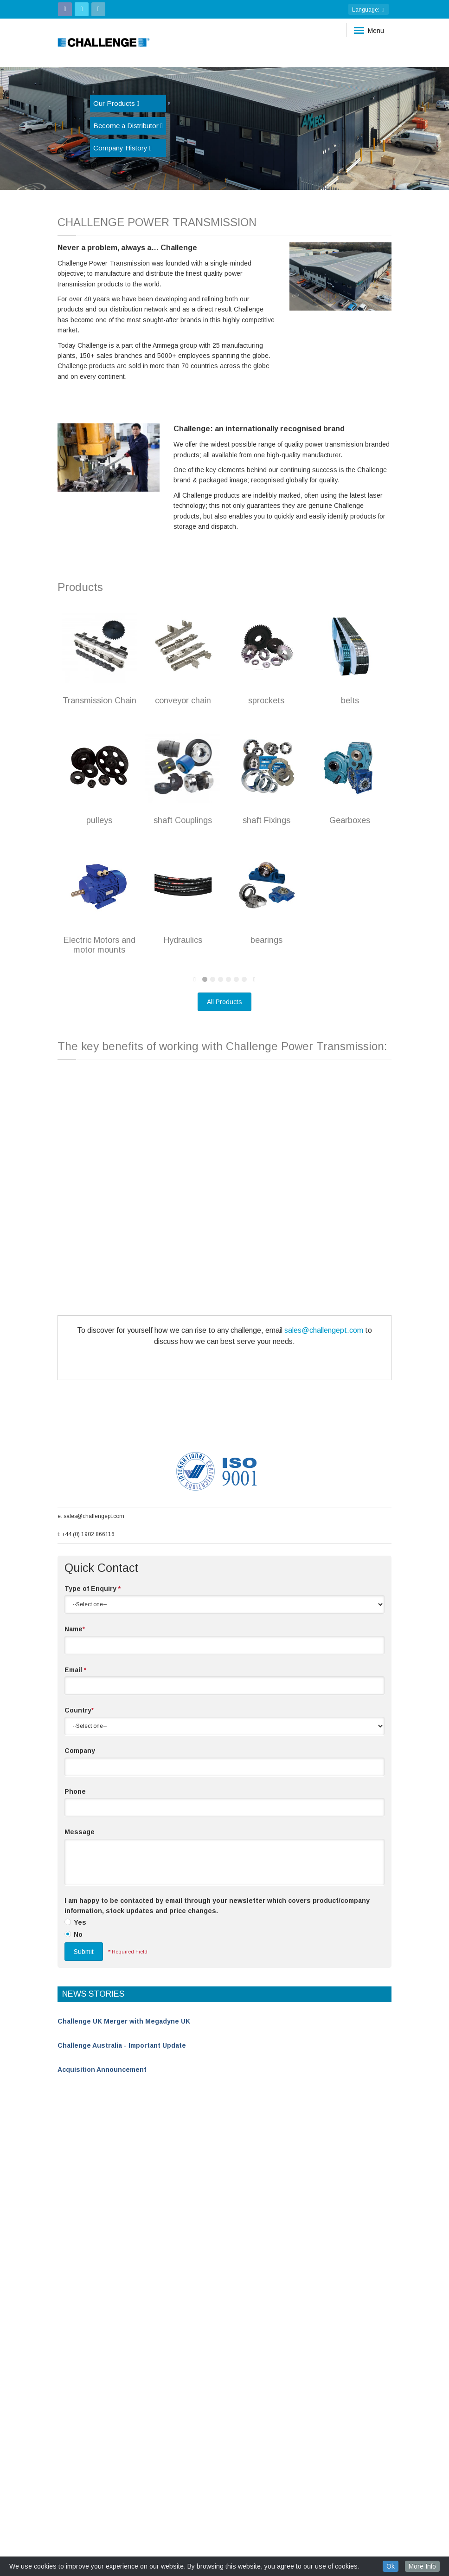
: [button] (368, 9)
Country (79, 1710)
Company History (122, 148)
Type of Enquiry (92, 1588)
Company (79, 1750)
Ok (390, 2566)
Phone (75, 1791)
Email (75, 1670)
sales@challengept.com (323, 1330)
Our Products (116, 103)
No (78, 1934)
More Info (422, 2566)
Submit (84, 1951)
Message (79, 1832)
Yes (80, 1922)
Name (74, 1629)
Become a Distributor (128, 126)
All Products (224, 1002)
